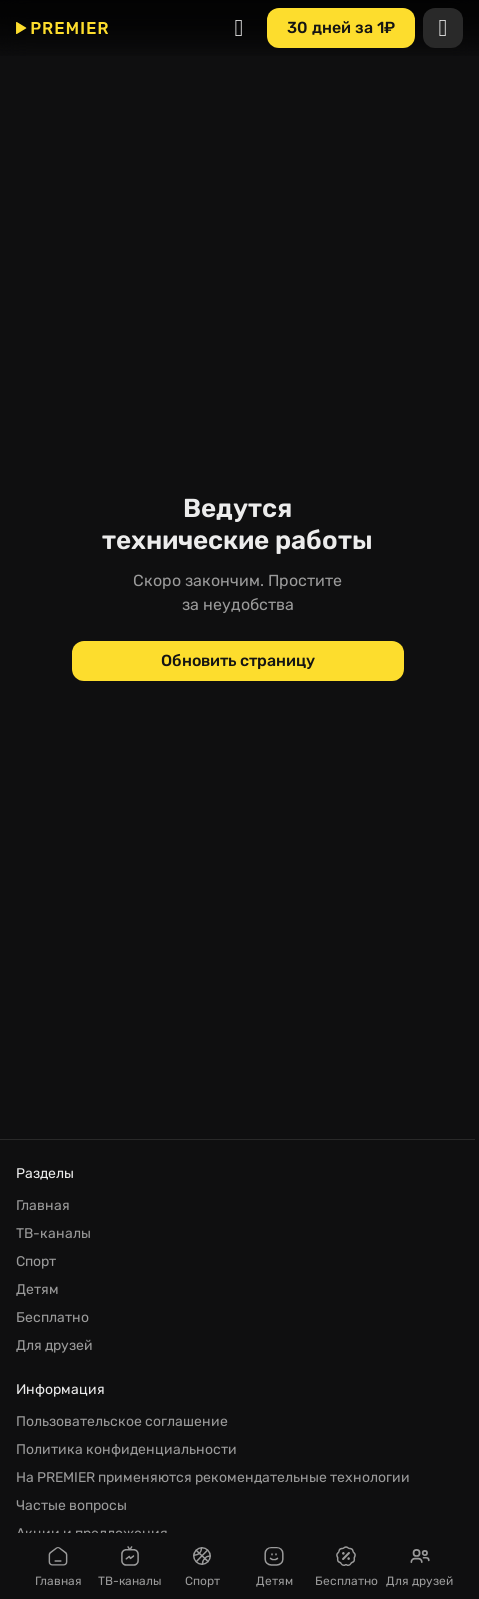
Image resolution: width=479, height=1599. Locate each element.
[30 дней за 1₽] (341, 28)
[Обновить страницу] (238, 661)
